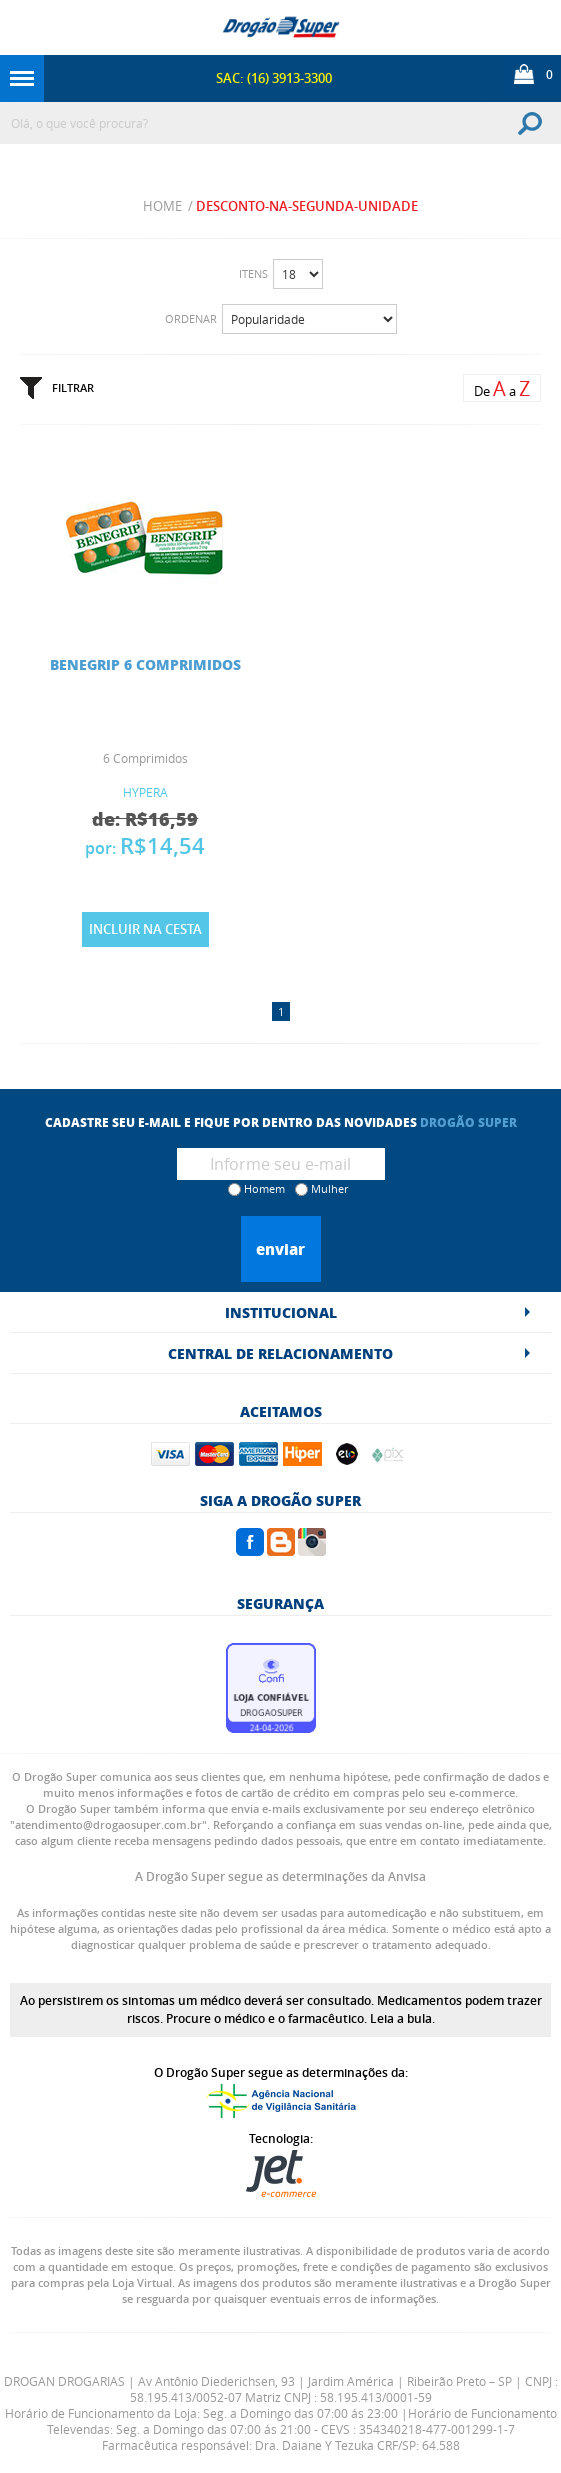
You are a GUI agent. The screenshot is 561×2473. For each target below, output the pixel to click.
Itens (253, 273)
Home (162, 206)
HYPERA (145, 792)
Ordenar (191, 318)
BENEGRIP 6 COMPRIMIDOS (145, 664)
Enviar (280, 1249)
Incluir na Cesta (145, 929)
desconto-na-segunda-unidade (307, 206)
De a (502, 388)
